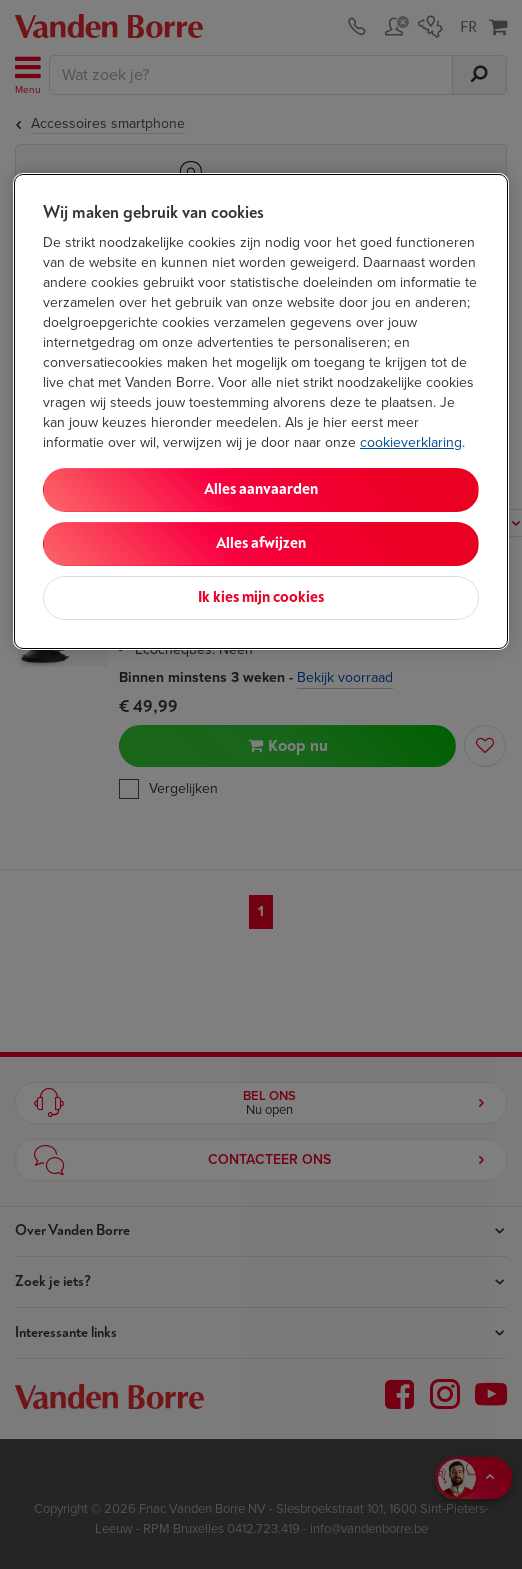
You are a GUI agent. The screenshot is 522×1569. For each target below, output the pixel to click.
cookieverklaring (411, 442)
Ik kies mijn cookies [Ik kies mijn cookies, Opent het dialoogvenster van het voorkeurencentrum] (261, 597)
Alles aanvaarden (261, 489)
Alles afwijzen (261, 543)
